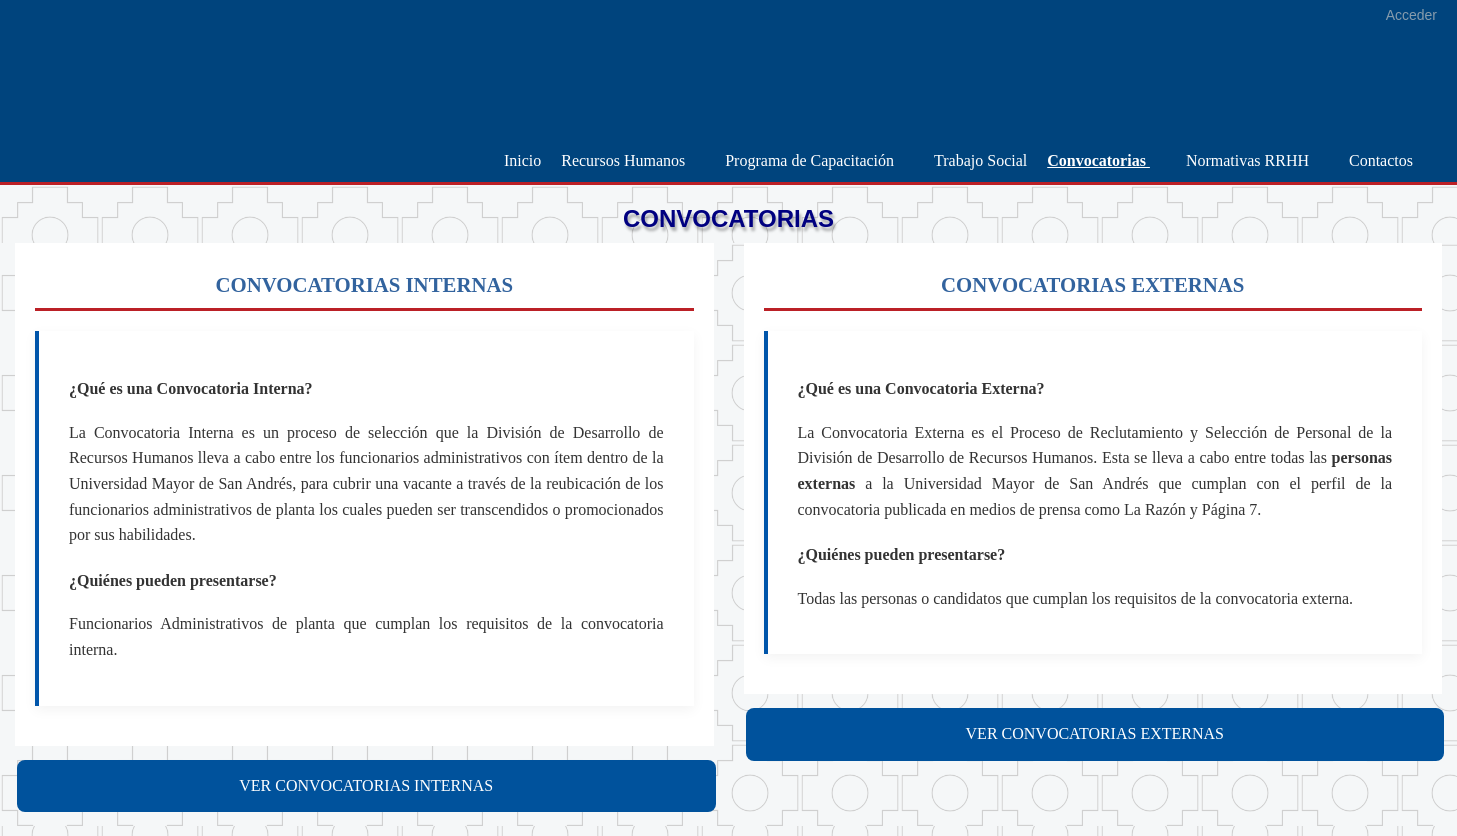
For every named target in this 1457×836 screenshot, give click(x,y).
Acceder (1411, 15)
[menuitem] (522, 161)
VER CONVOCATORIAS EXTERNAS (1095, 733)
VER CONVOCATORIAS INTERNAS (366, 785)
